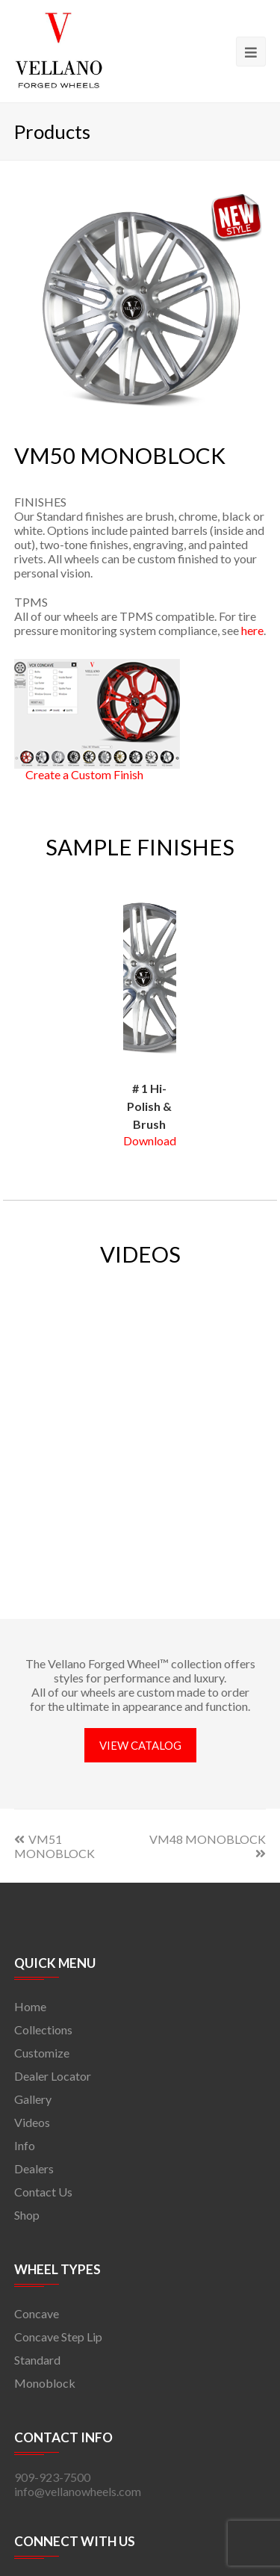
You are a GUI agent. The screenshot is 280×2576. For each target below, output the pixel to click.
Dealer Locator (52, 2076)
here (252, 630)
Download (149, 1140)
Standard (37, 2360)
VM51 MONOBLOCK (54, 1846)
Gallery (33, 2099)
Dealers (34, 2168)
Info (24, 2145)
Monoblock (44, 2383)
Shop (27, 2215)
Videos (32, 2122)
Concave (36, 2313)
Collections (43, 2029)
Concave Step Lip (58, 2336)
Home (30, 2006)
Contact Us (43, 2192)
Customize (41, 2053)
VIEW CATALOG (140, 1745)
